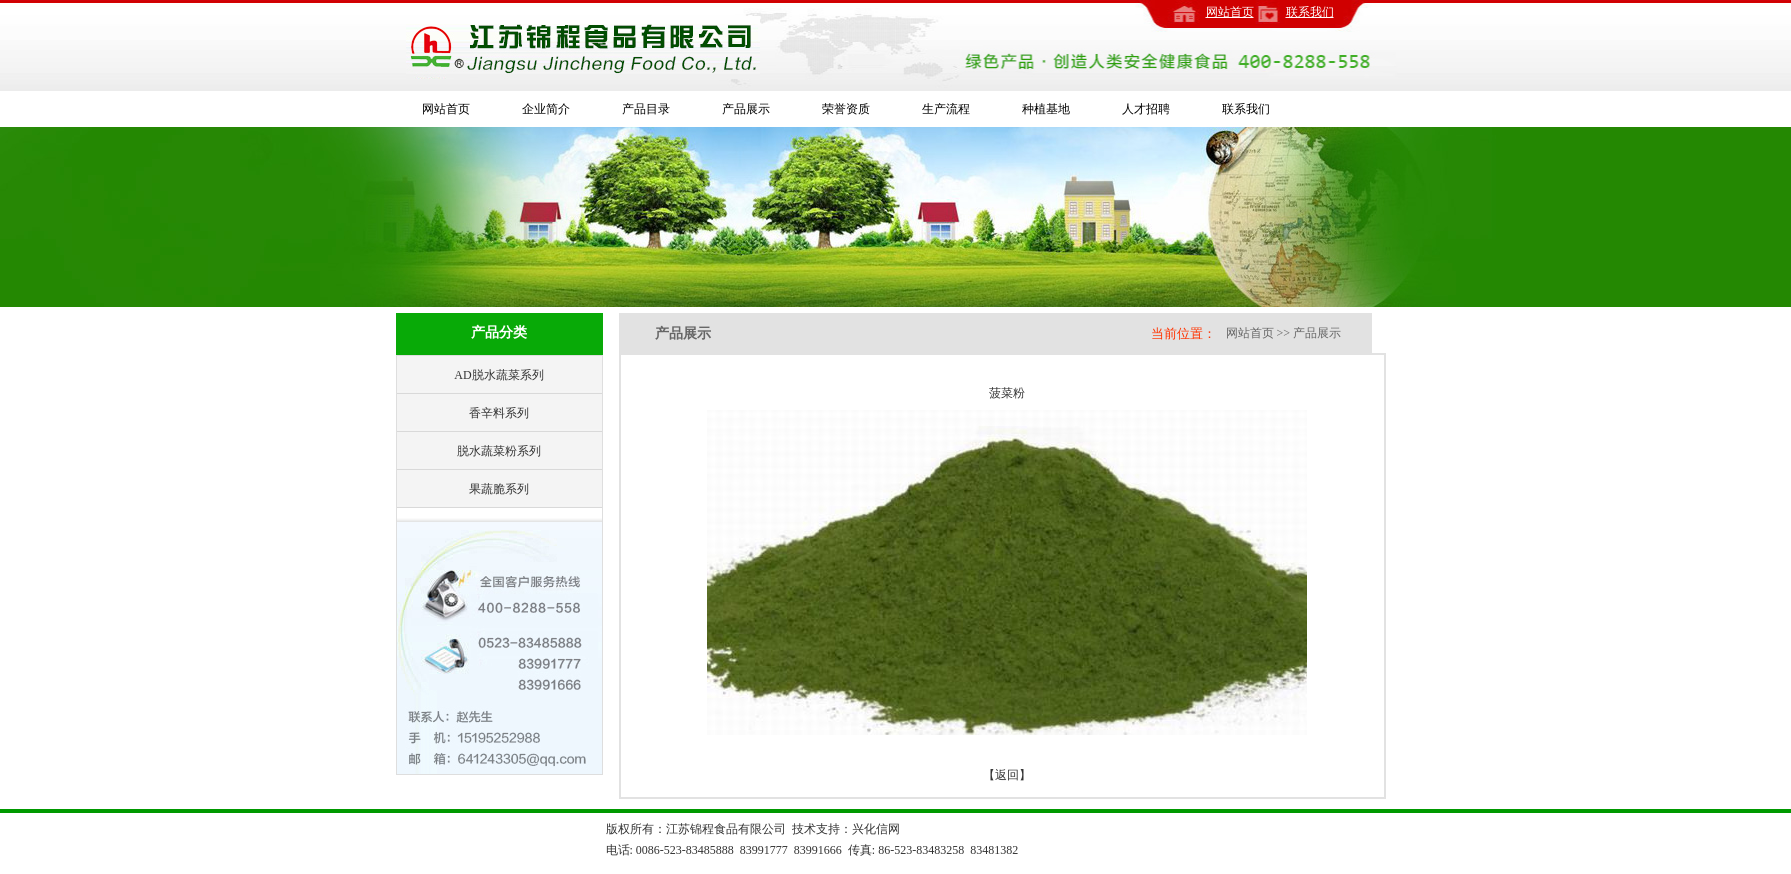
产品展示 (746, 109)
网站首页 (1230, 12)
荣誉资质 (846, 109)
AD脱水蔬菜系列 (498, 375)
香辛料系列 (499, 413)
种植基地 (1046, 109)
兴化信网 (876, 829)
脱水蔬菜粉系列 (499, 451)
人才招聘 (1146, 109)
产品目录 (646, 109)
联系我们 (1310, 12)
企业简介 (546, 109)
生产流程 (946, 109)
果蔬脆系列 (499, 489)
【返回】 (1007, 775)
